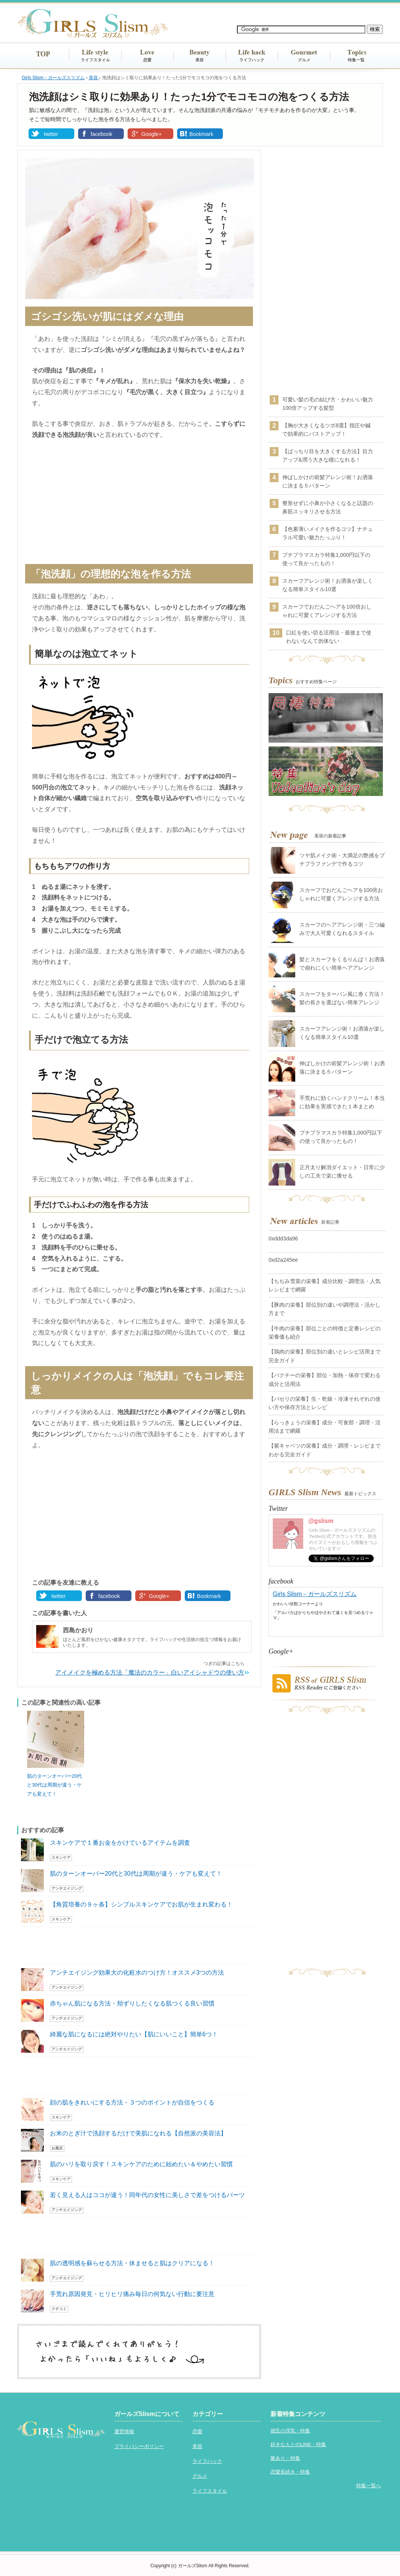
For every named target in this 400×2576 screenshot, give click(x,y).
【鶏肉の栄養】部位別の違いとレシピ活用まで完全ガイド (325, 1356)
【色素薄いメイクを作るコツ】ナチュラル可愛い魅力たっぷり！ (327, 533)
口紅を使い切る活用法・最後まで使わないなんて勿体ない (328, 637)
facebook (101, 134)
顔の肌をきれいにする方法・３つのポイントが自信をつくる (132, 2102)
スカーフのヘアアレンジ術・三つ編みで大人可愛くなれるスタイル (342, 929)
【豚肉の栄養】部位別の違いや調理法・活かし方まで (325, 1309)
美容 (199, 60)
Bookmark (201, 134)
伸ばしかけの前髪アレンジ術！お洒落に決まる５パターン (327, 481)
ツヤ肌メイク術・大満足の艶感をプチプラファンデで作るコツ (342, 859)
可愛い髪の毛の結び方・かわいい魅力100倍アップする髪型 (327, 403)
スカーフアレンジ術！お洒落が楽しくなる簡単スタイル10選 (327, 585)
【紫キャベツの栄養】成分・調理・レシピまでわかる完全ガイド (325, 1450)
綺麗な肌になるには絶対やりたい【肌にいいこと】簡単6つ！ (134, 2034)
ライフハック (251, 60)
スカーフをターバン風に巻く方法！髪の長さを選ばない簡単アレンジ (342, 998)
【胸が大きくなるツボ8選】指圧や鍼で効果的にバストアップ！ (326, 429)
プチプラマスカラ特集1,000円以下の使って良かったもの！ (326, 559)
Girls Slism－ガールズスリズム (315, 1594)
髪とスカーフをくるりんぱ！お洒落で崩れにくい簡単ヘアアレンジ (342, 963)
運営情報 (124, 2431)
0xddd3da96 (283, 1238)
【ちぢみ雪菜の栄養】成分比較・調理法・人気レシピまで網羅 (325, 1285)
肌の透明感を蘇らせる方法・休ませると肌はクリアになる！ (132, 2263)
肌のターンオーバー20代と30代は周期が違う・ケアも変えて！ (54, 1785)
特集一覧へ (368, 2485)
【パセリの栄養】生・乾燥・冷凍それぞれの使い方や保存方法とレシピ (325, 1403)
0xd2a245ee (283, 1260)
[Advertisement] (139, 503)
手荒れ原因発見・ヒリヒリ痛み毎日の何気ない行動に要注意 (132, 2294)
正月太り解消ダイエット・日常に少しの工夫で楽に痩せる (342, 1171)
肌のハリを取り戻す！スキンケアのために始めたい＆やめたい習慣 (141, 2164)
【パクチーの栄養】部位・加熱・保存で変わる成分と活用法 (325, 1379)
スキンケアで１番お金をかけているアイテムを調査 (120, 1842)
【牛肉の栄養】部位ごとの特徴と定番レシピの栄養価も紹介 (325, 1332)
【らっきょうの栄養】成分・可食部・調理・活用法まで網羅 (325, 1426)
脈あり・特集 (285, 2458)
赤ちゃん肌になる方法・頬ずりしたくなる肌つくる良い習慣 (132, 2003)
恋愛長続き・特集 (290, 2472)
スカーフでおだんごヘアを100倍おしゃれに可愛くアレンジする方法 (326, 611)
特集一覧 (356, 60)
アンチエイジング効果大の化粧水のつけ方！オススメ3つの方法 (137, 1972)
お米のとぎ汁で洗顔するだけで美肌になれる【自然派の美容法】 (138, 2133)
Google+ (151, 134)
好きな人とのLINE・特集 (298, 2444)
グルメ (304, 60)
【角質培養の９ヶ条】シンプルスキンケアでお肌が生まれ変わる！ (141, 1904)
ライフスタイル (95, 60)
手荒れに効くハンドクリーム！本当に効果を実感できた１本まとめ (342, 1102)
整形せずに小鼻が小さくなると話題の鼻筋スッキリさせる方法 (327, 507)
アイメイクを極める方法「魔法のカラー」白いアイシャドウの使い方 (149, 1672)
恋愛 (147, 60)
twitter (51, 134)
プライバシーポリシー (139, 2446)
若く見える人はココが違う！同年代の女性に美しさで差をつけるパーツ (147, 2195)
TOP (43, 54)
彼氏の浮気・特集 (290, 2431)
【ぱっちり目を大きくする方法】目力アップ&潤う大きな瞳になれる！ (327, 455)
